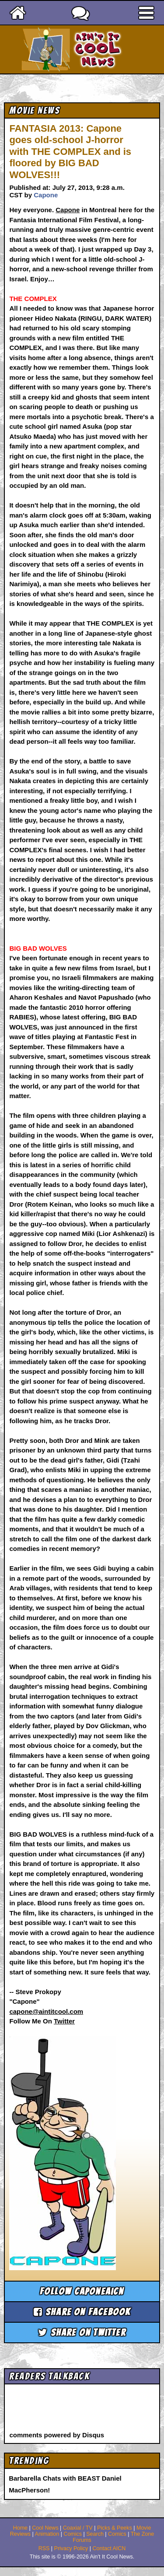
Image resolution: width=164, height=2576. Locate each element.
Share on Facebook (82, 2312)
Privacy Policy (71, 2548)
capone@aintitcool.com (46, 2011)
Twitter (64, 2021)
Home (20, 2528)
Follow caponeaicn (82, 2291)
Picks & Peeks (114, 2528)
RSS (44, 2548)
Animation (47, 2534)
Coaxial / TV (78, 2528)
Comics (72, 2534)
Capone (46, 195)
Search (95, 2534)
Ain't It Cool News (97, 49)
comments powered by (56, 2435)
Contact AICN (109, 2548)
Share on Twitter (82, 2333)
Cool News (45, 2528)
